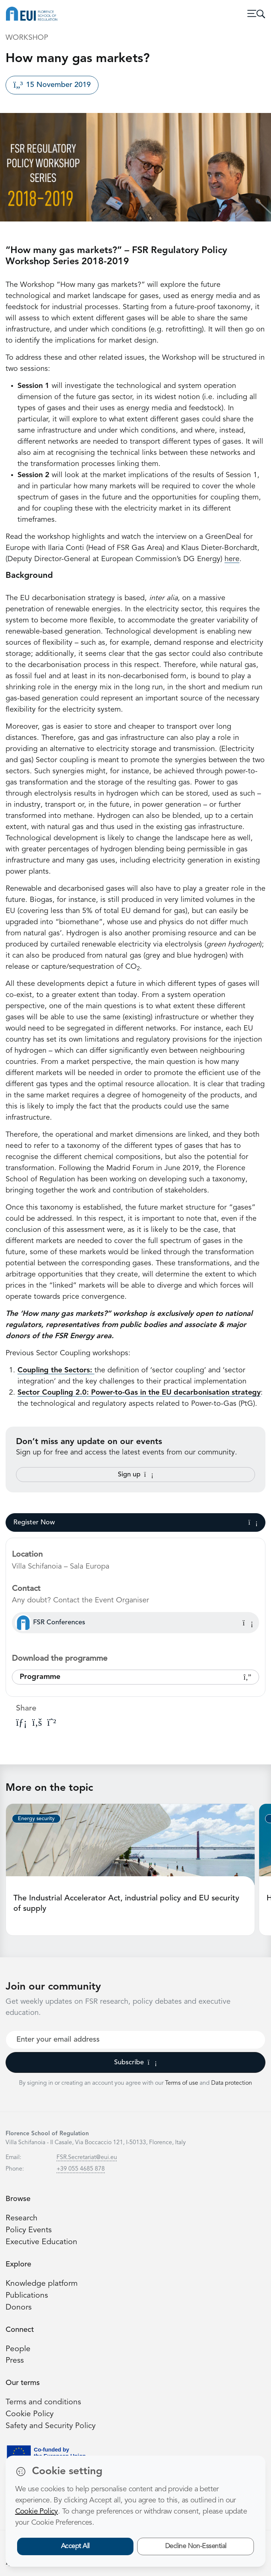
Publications (27, 2296)
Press (15, 2361)
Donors (19, 2307)
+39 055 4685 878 (81, 2169)
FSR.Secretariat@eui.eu (87, 2158)
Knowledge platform (42, 2284)
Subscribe (135, 2062)
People (18, 2349)
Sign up (136, 1474)
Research (22, 2218)
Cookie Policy (30, 2414)
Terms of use (182, 2083)
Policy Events (29, 2230)
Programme (135, 1677)
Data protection (231, 2083)
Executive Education (41, 2242)
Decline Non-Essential (195, 2546)
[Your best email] (135, 2039)
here (232, 559)
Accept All (75, 2546)
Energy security (36, 1818)
